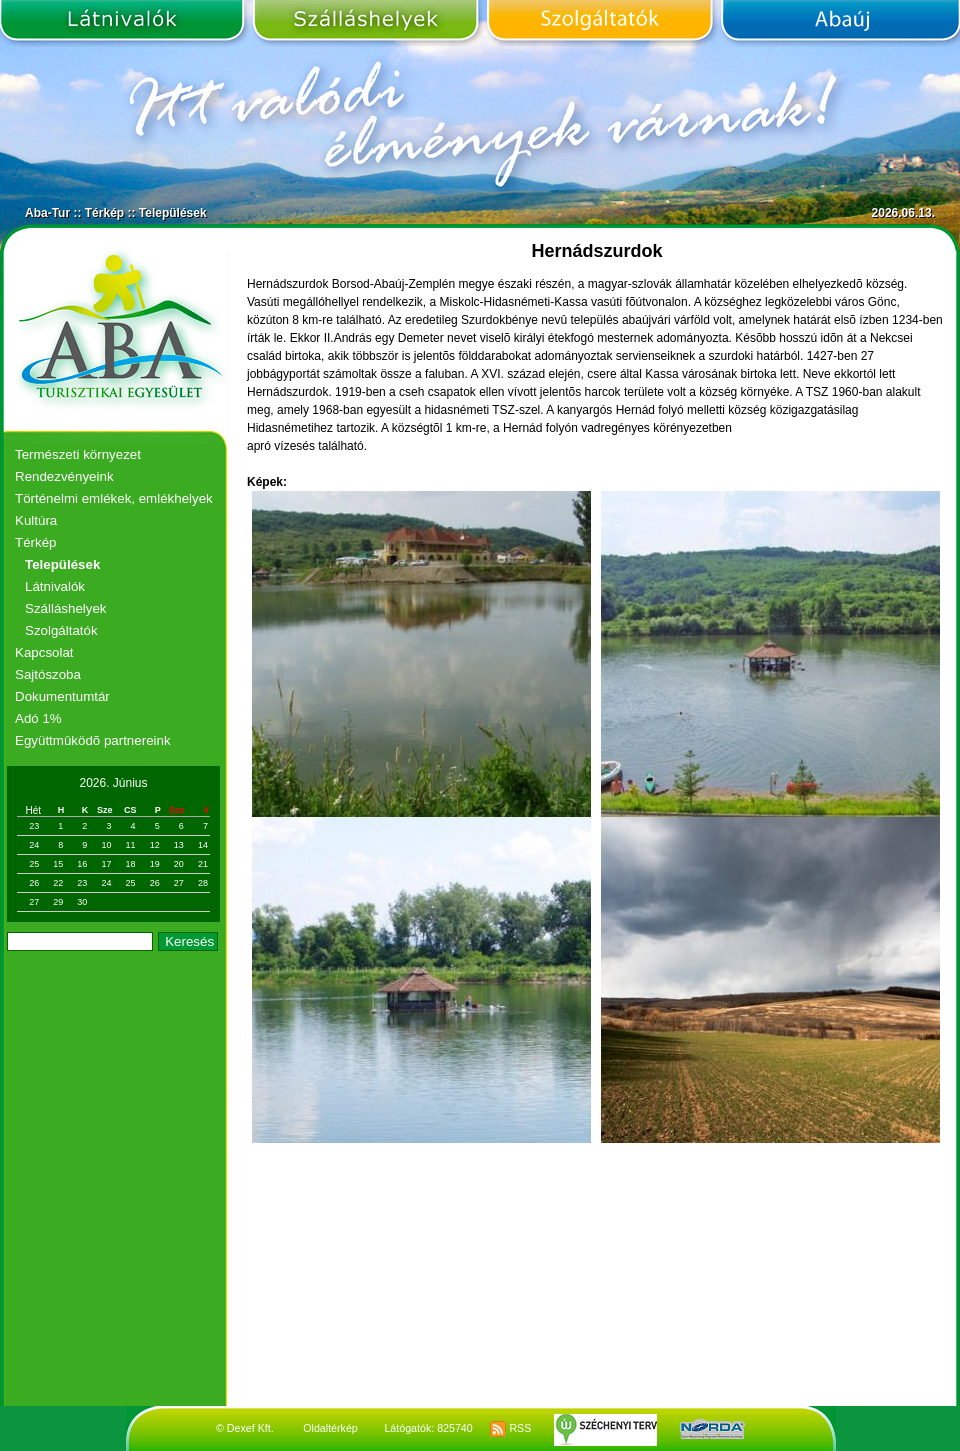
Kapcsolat (44, 652)
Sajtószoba (48, 674)
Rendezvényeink (64, 476)
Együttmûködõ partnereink (93, 740)
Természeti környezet (78, 454)
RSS (510, 1428)
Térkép (104, 213)
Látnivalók (124, 23)
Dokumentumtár (62, 696)
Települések (173, 213)
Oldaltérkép (330, 1428)
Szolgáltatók (599, 23)
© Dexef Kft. (245, 1428)
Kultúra (36, 520)
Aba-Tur (47, 213)
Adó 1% (38, 718)
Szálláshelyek (365, 23)
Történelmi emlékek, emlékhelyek (114, 498)
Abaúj (838, 23)
